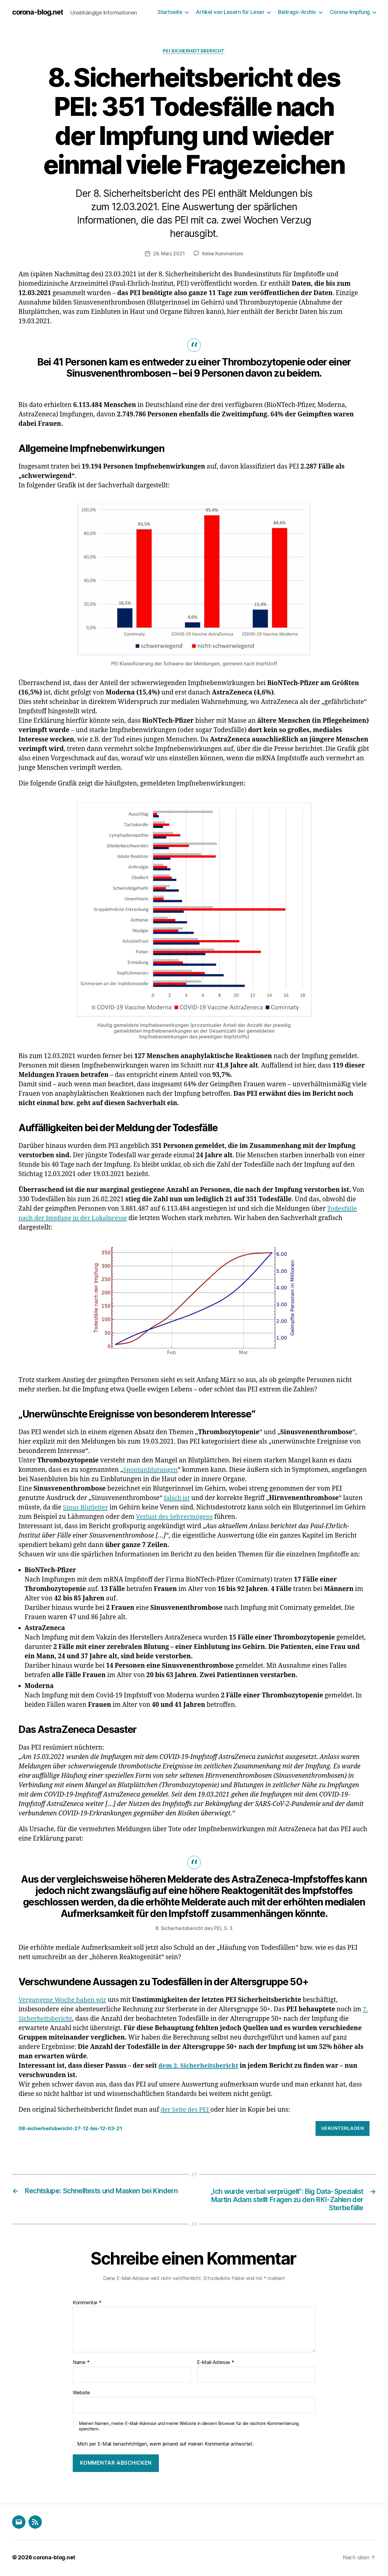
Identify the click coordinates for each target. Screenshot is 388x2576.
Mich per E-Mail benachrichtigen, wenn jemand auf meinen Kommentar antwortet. (163, 2445)
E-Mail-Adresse (215, 2364)
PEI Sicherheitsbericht (194, 51)
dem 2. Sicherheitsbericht (199, 2066)
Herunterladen (342, 2128)
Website (81, 2394)
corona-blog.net (38, 12)
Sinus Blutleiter (86, 1508)
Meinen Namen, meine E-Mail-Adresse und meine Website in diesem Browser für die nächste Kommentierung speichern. (189, 2427)
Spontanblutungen (151, 1470)
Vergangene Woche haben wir (63, 2000)
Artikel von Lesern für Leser (230, 12)
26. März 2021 (168, 254)
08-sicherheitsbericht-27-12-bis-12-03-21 (74, 2129)
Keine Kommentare (223, 254)
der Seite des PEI (186, 2110)
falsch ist (177, 1498)
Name (81, 2364)
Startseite (170, 12)
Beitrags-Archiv (297, 12)
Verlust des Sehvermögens (175, 1517)
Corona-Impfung (350, 12)
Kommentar (87, 2304)
